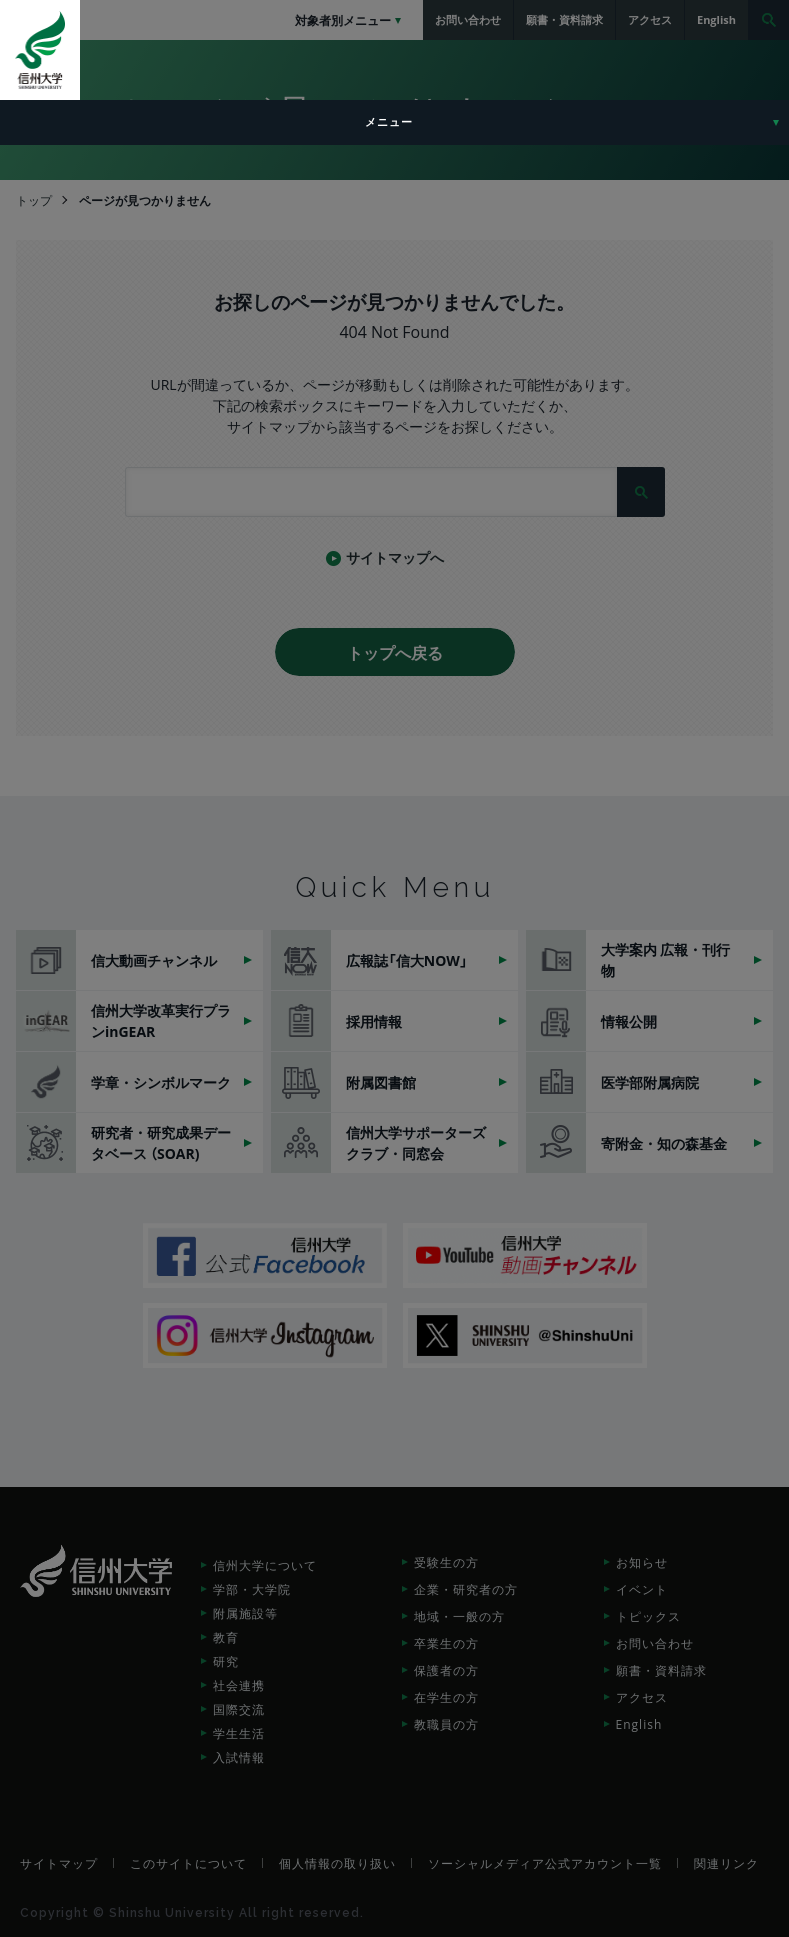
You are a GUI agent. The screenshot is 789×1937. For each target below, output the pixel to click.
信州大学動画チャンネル (525, 1255)
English (639, 1724)
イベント (642, 1589)
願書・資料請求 (661, 1670)
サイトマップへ (395, 557)
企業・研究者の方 (466, 1589)
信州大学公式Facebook (265, 1255)
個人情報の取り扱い (337, 1863)
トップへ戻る (395, 652)
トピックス (648, 1616)
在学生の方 (446, 1697)
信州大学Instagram (265, 1335)
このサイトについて (188, 1863)
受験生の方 (446, 1562)
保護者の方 (446, 1670)
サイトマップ (59, 1863)
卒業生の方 (446, 1643)
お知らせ (642, 1562)
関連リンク (726, 1863)
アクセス (642, 1697)
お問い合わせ (655, 1643)
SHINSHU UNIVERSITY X (525, 1335)
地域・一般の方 (459, 1616)
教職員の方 (446, 1724)
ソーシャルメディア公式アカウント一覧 (545, 1863)
